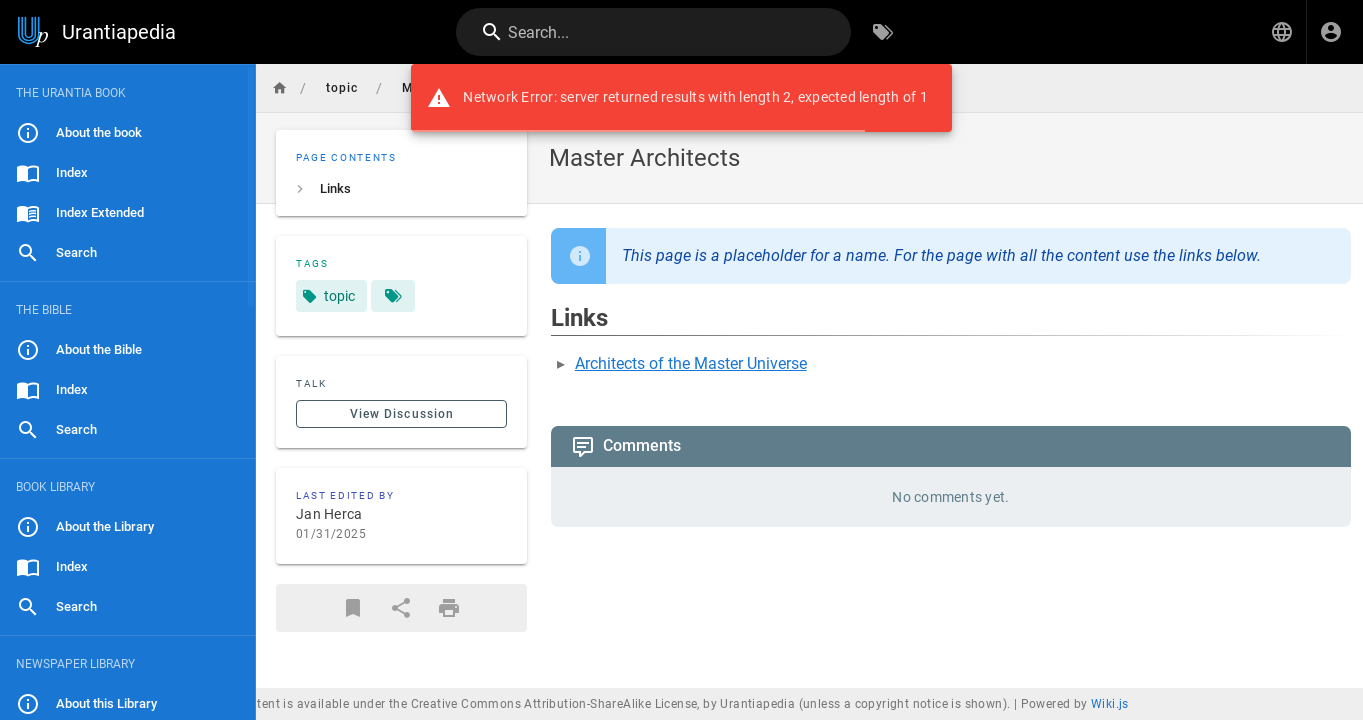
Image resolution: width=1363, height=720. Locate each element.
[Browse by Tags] (883, 32)
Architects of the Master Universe (691, 363)
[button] (1282, 32)
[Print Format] (449, 608)
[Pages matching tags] (393, 296)
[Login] (1331, 32)
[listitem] (401, 189)
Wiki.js (1110, 704)
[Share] (401, 608)
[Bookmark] (353, 608)
